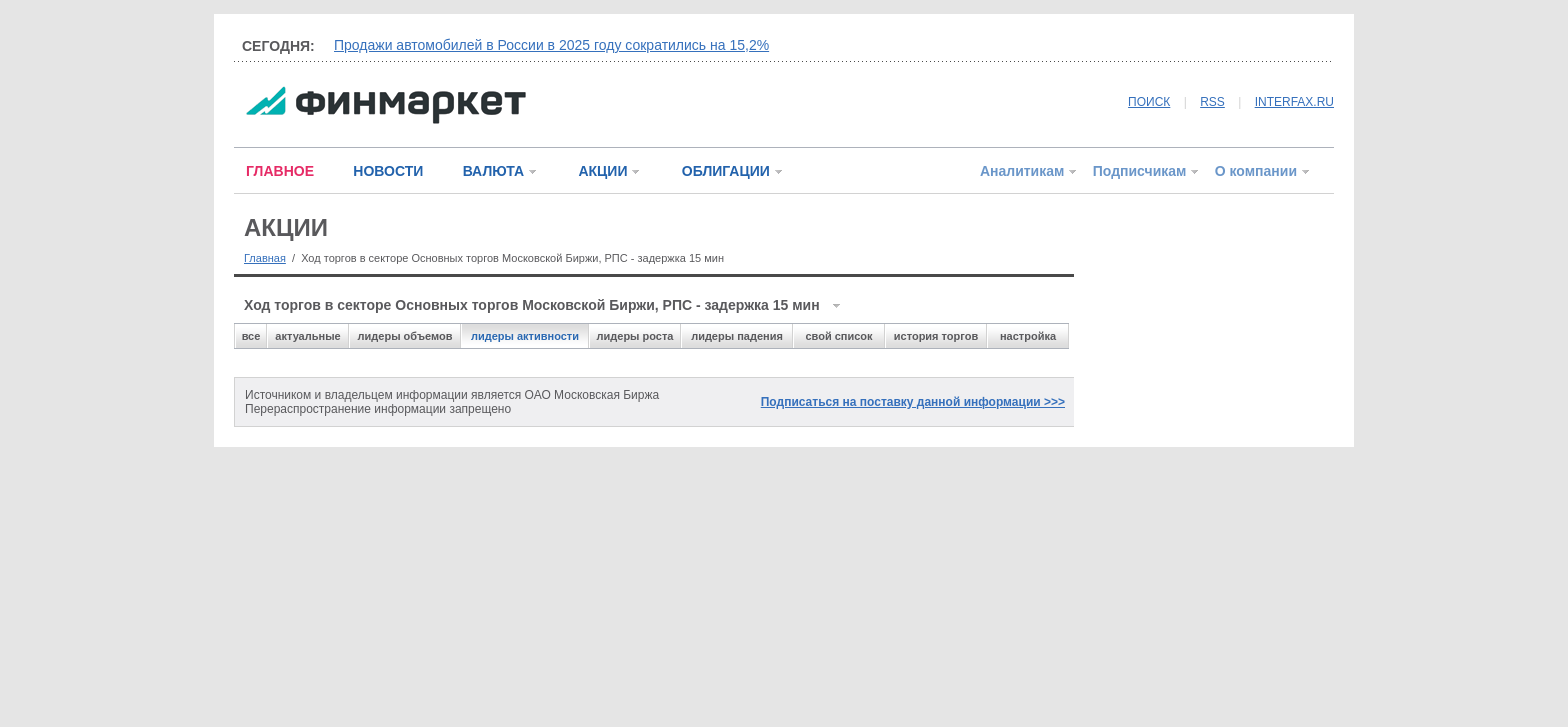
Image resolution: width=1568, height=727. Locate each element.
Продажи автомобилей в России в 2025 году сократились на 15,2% (551, 45)
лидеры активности (525, 336)
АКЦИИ (602, 171)
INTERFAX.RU (1294, 102)
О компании (1256, 171)
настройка (1028, 336)
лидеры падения (737, 336)
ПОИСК (1149, 102)
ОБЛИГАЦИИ (726, 171)
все (251, 336)
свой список (838, 336)
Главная (265, 258)
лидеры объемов (405, 336)
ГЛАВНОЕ (280, 171)
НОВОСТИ (388, 171)
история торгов (936, 336)
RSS (1212, 102)
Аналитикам (1022, 171)
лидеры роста (635, 336)
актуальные (307, 336)
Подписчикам (1140, 171)
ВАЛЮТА (493, 171)
